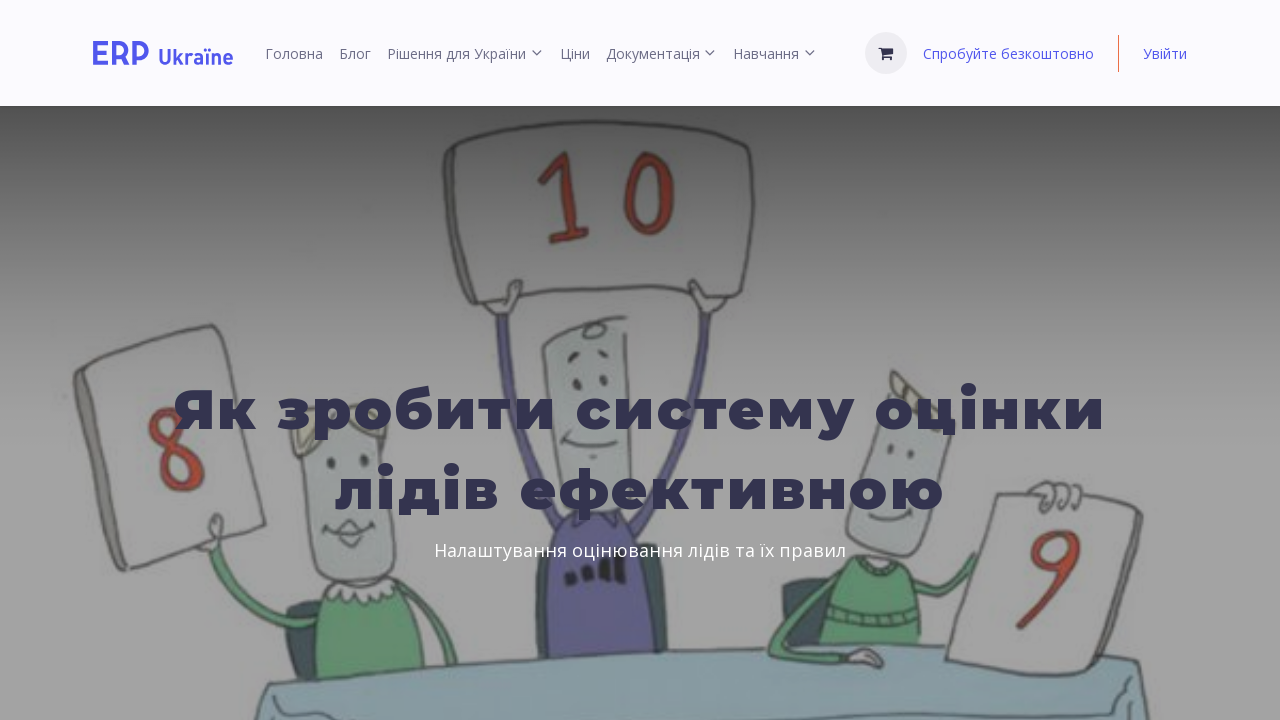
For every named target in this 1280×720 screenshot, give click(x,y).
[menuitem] (294, 53)
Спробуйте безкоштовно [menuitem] (1008, 53)
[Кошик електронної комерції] (886, 53)
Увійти (1165, 53)
